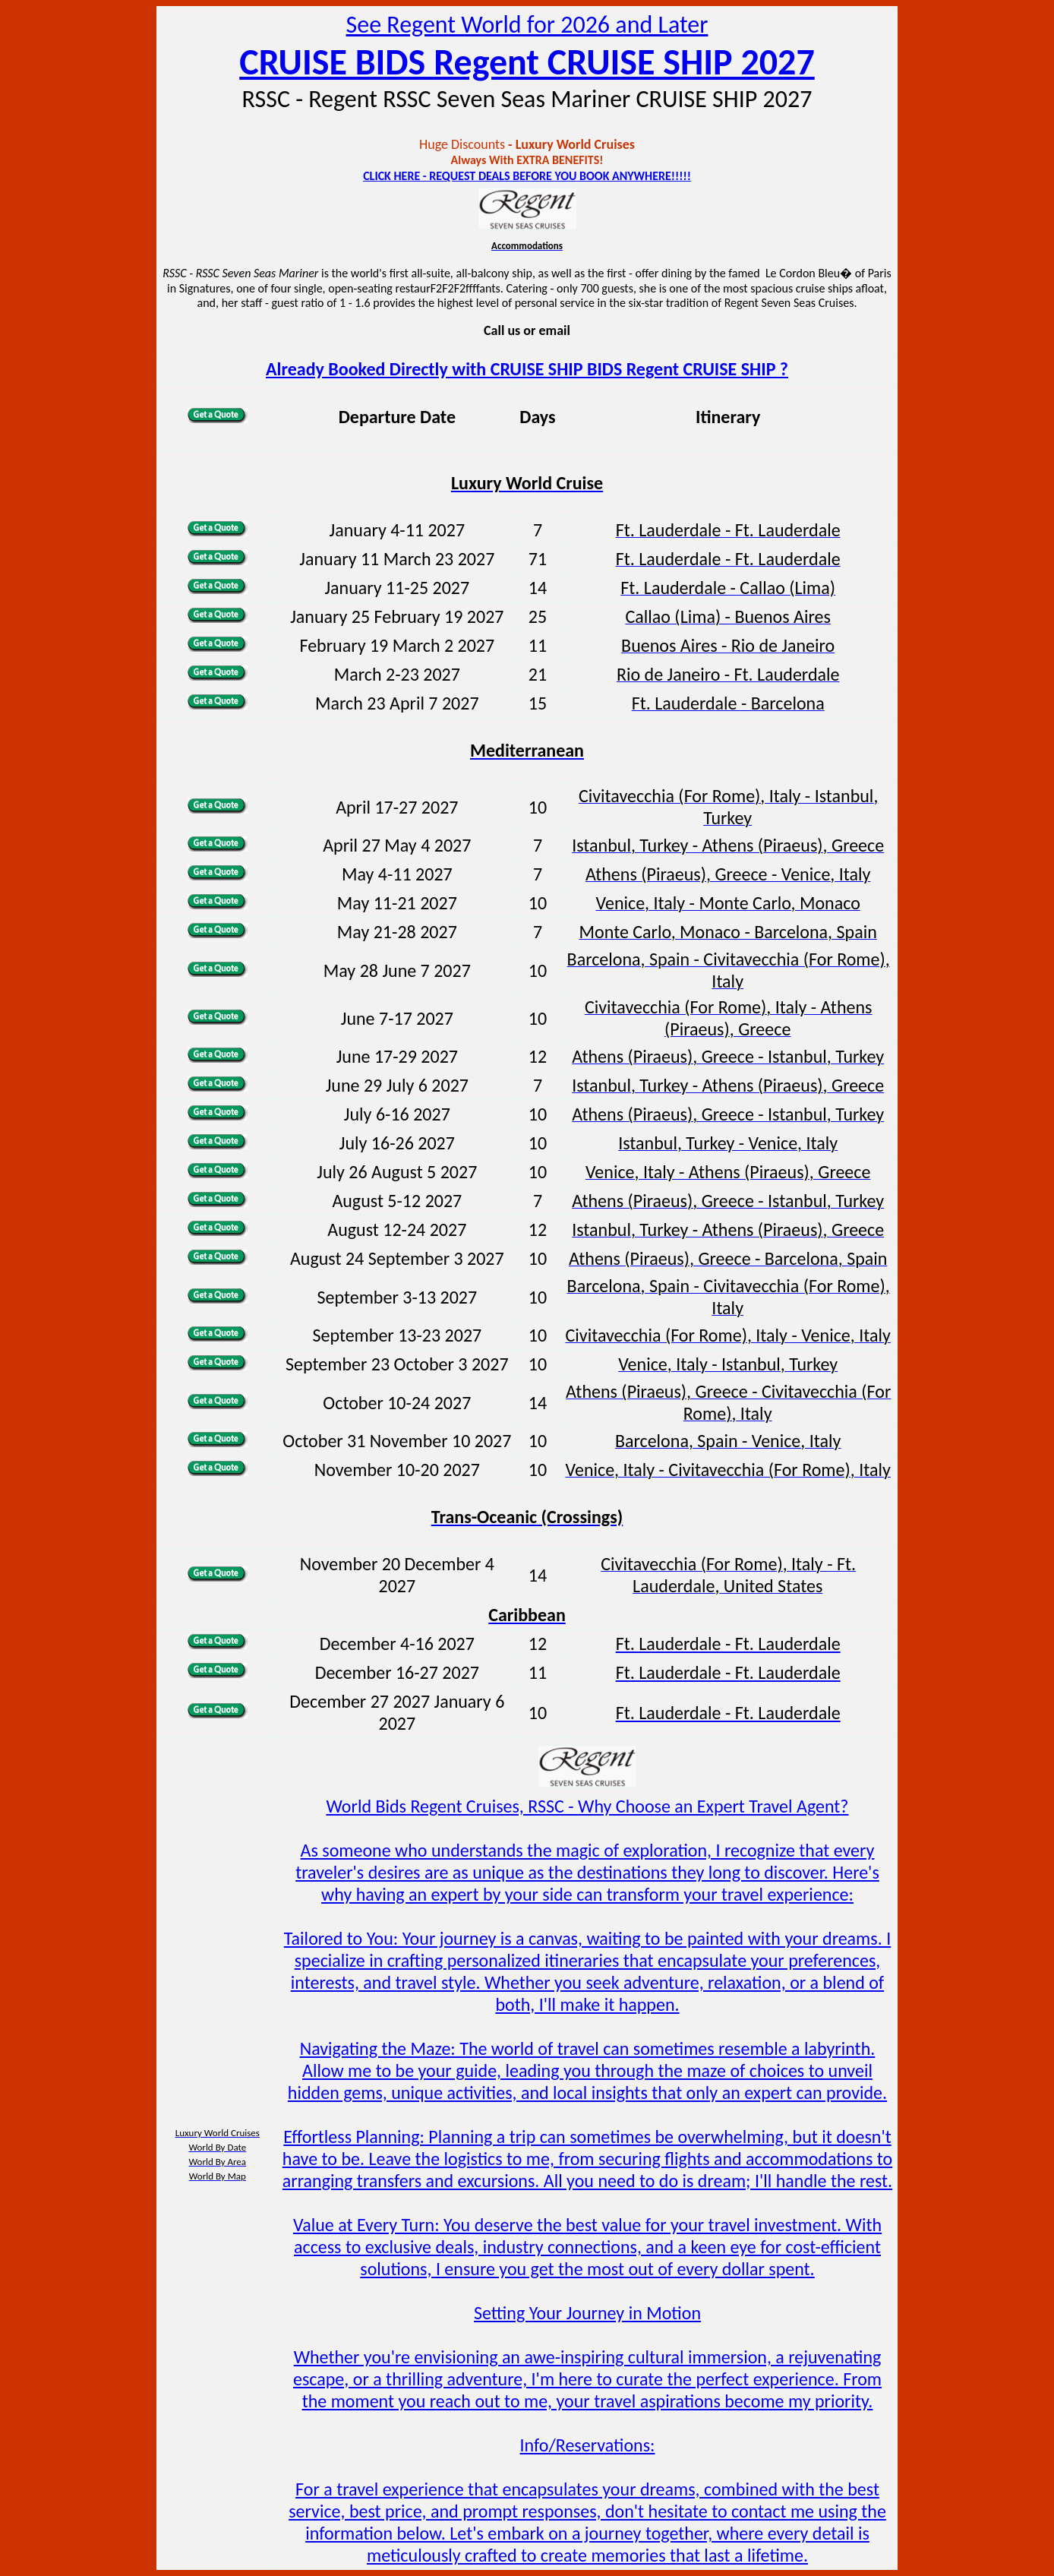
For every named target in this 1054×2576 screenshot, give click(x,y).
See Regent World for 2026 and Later (527, 25)
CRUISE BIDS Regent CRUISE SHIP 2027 (526, 62)
